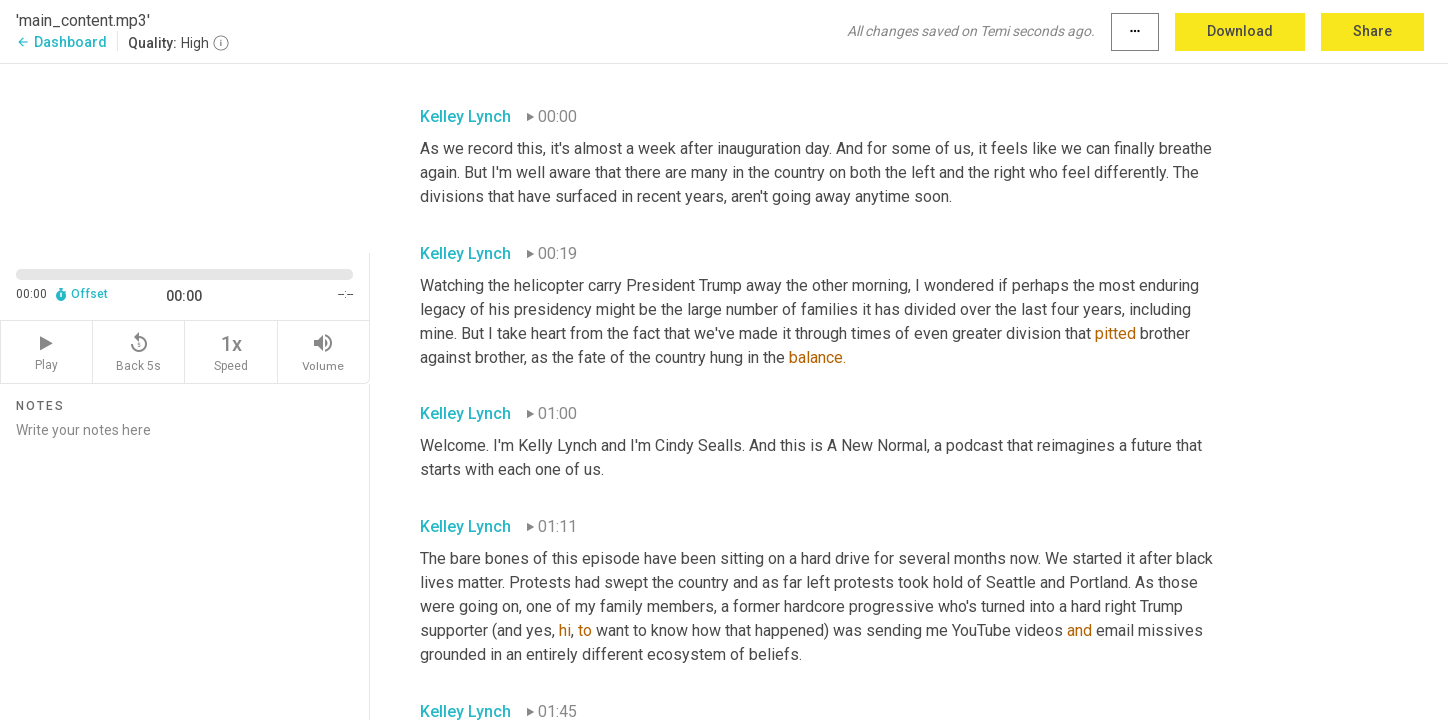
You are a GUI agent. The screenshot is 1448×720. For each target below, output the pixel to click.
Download (1240, 31)
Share (1372, 31)
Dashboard (61, 42)
